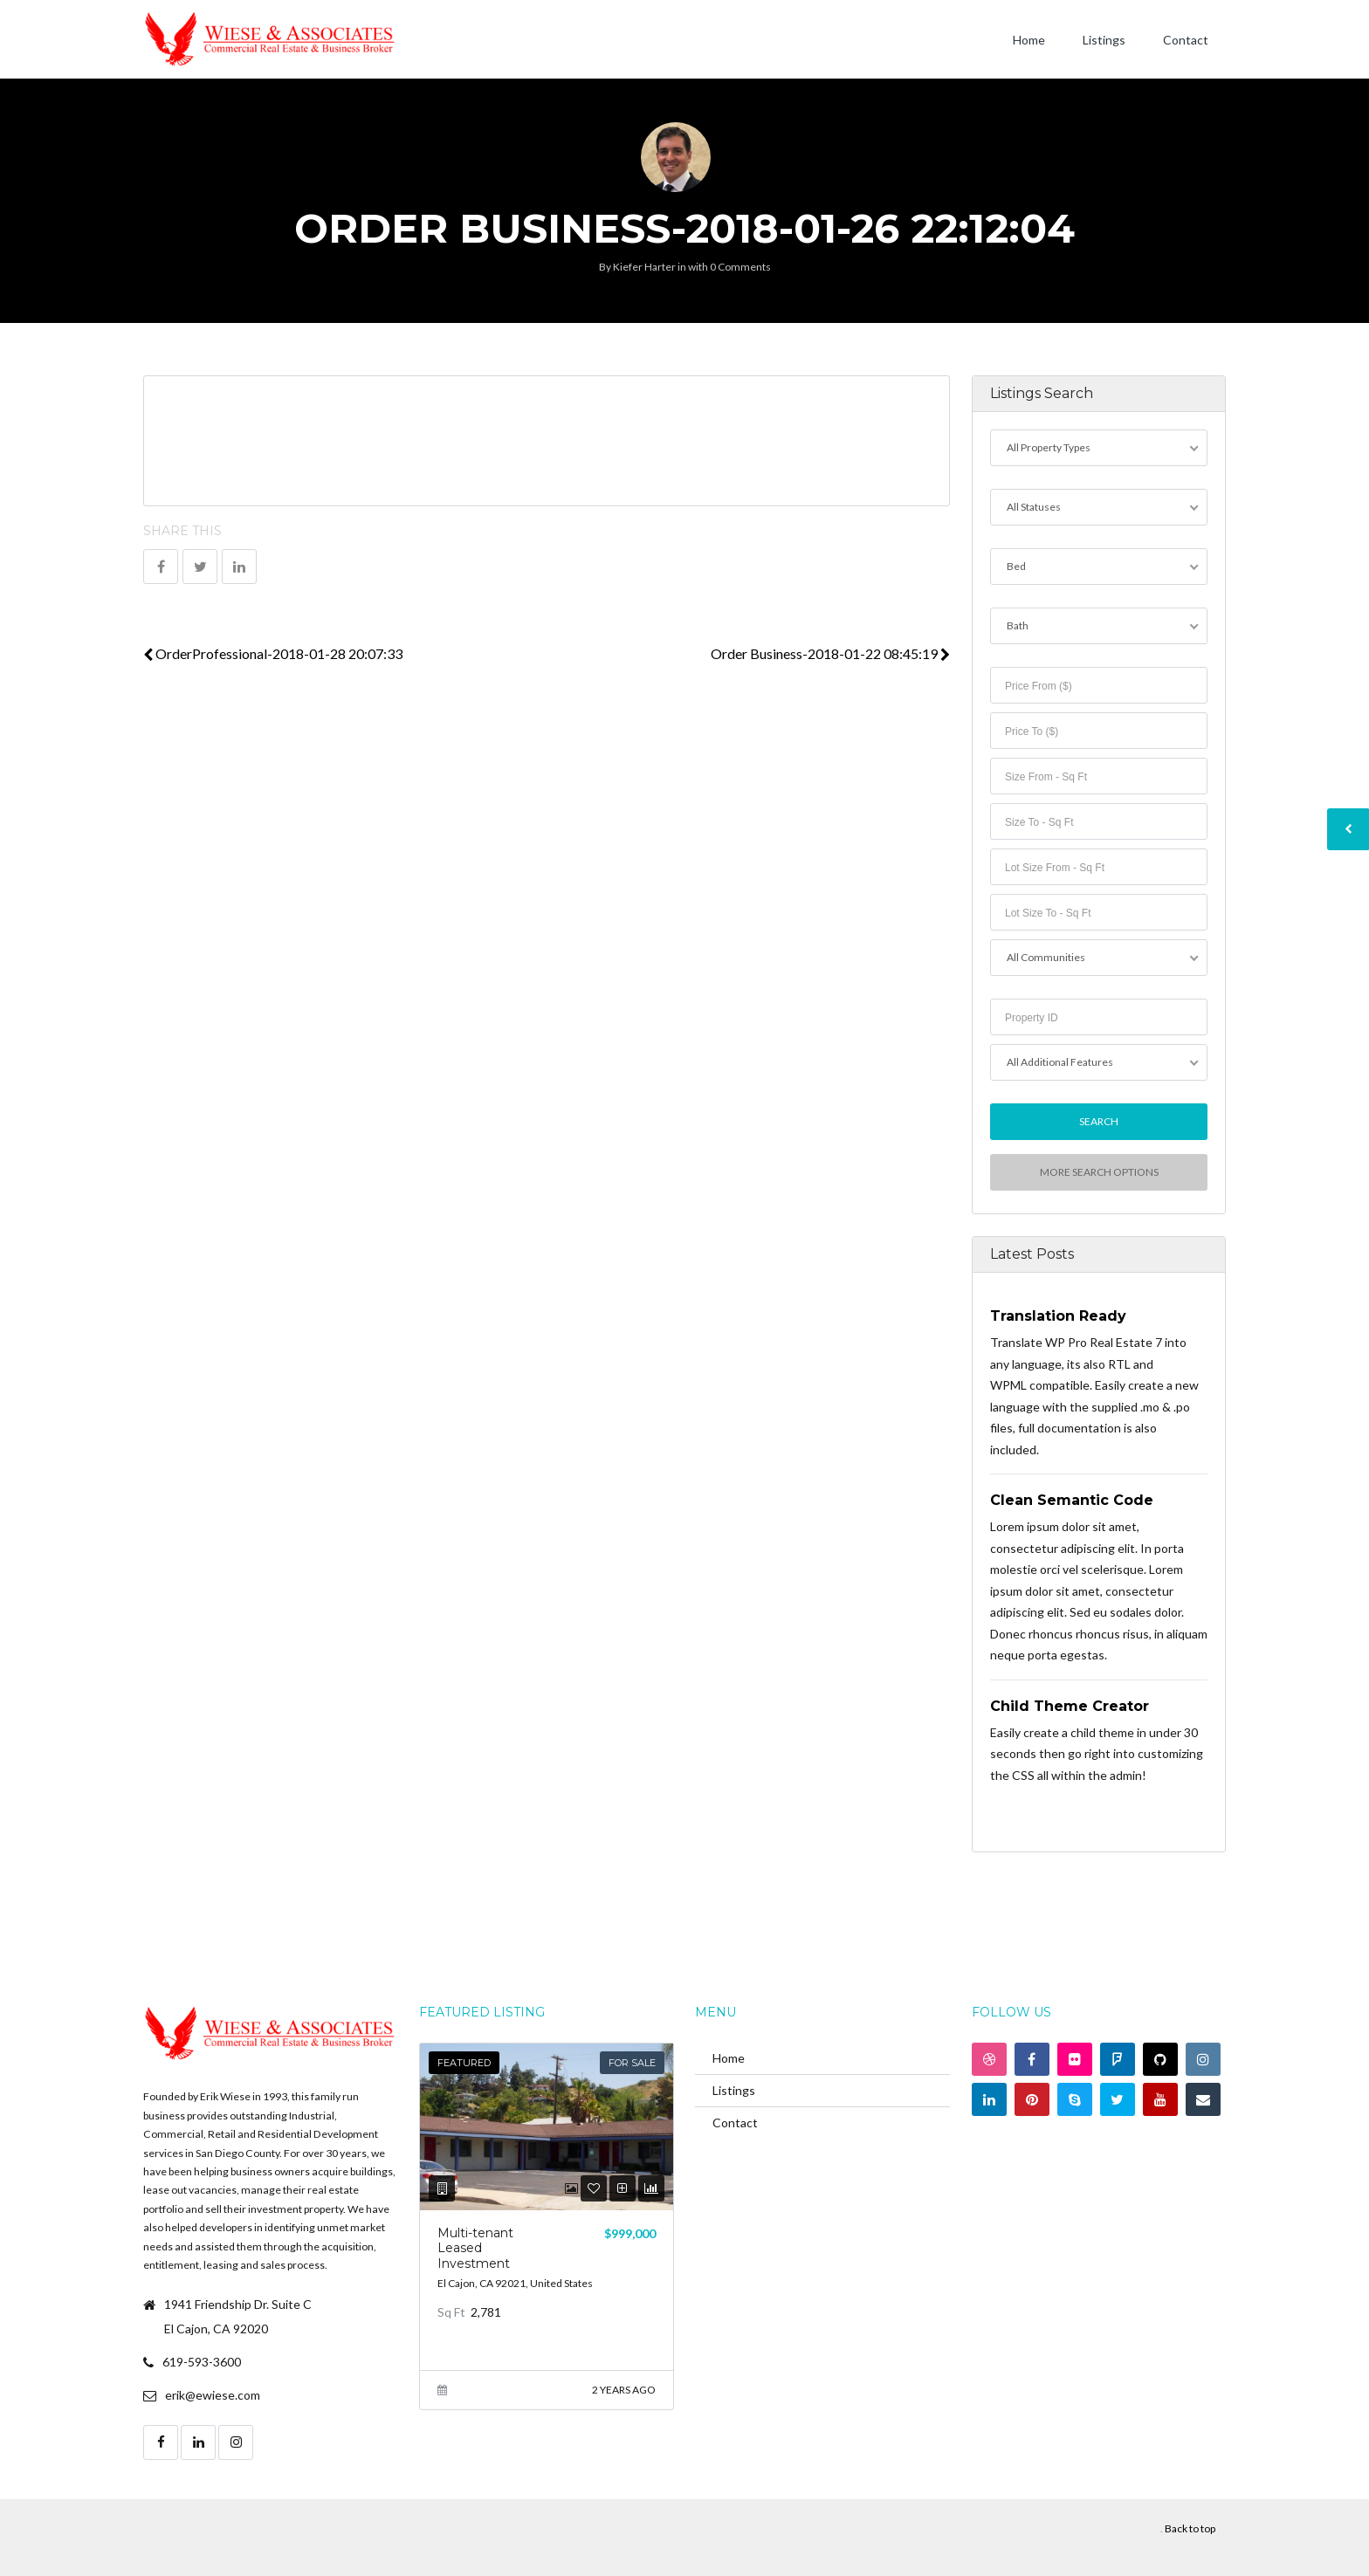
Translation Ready (1058, 1316)
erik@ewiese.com (212, 2394)
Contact (1185, 39)
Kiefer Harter (644, 266)
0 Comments (740, 266)
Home (1029, 39)
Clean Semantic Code (1071, 1500)
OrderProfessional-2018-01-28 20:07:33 (272, 653)
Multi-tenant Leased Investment (475, 2248)
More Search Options (1098, 1171)
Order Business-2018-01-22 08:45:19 (830, 653)
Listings (1104, 39)
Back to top (1190, 2528)
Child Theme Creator (1069, 1706)
